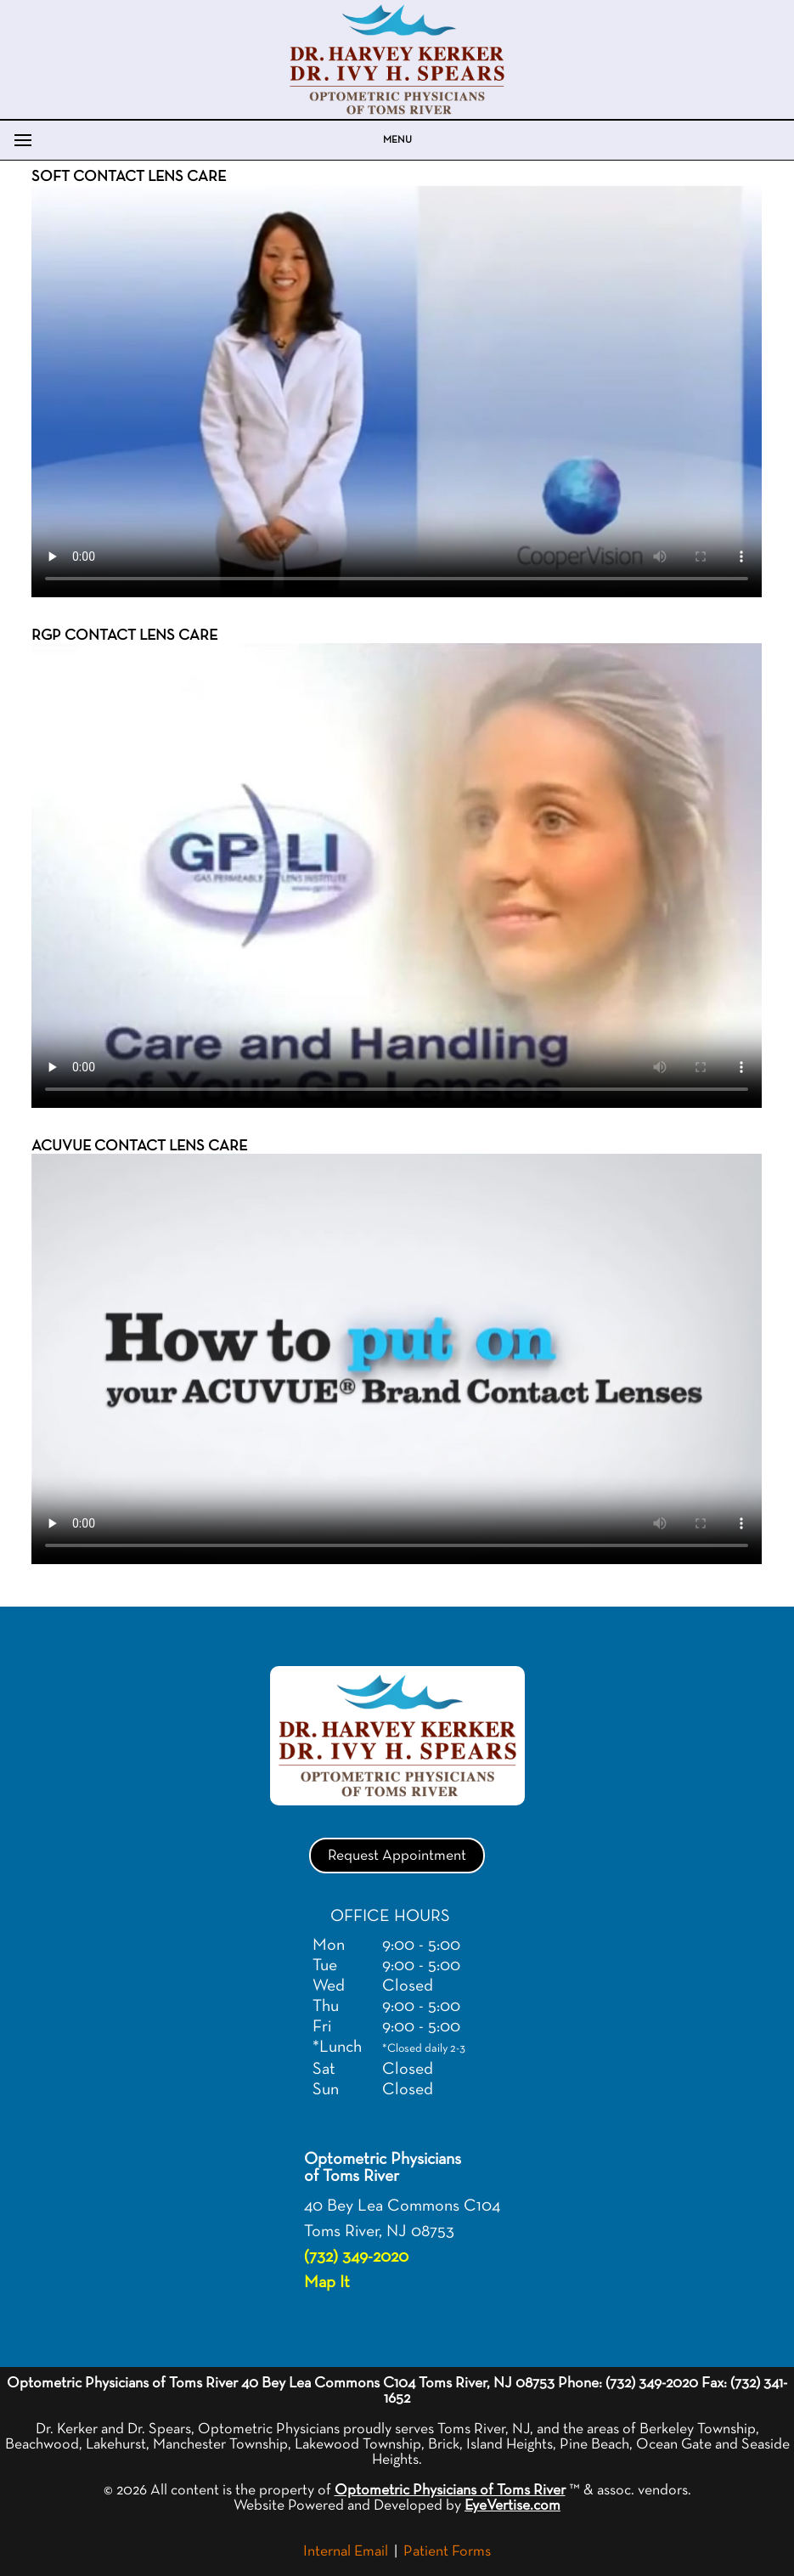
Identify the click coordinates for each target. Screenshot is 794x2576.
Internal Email (345, 2551)
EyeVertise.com (512, 2505)
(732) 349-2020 (356, 2256)
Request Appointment (397, 1855)
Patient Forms (447, 2551)
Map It (327, 2282)
